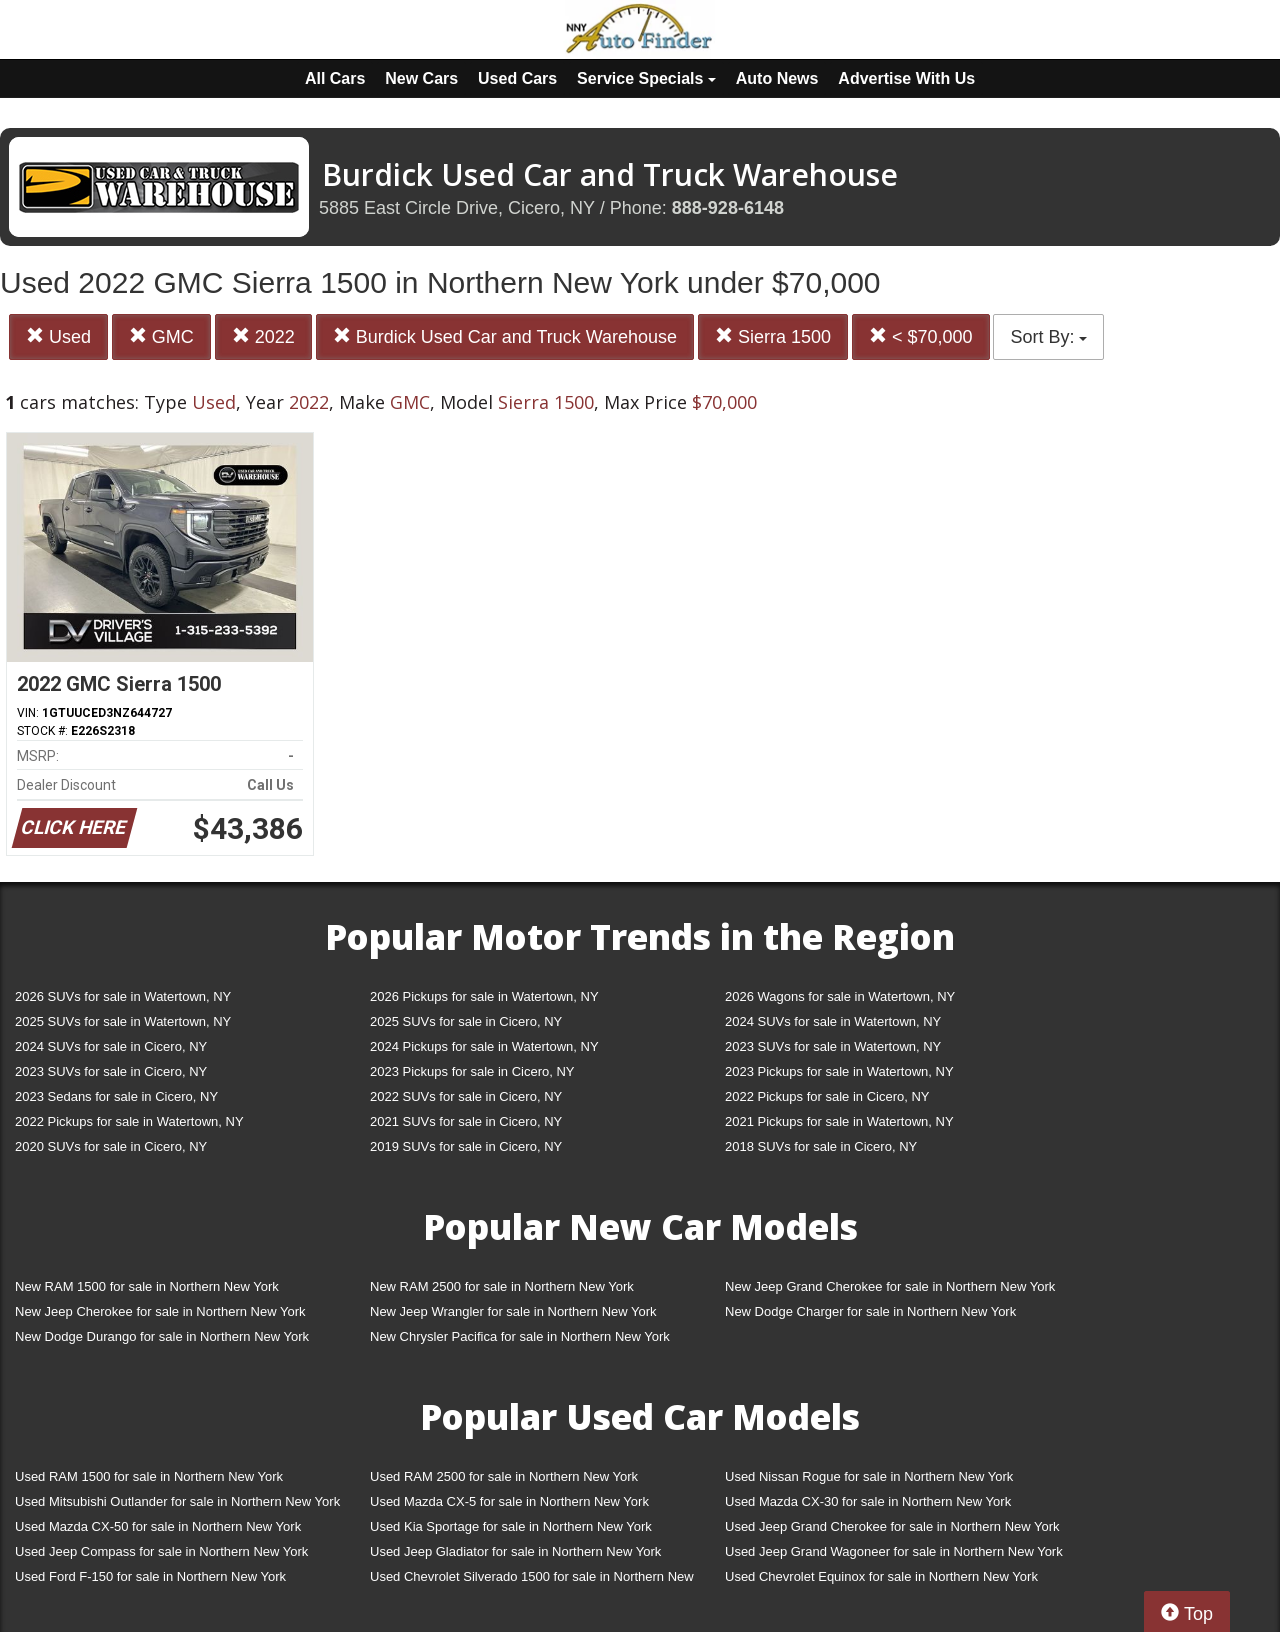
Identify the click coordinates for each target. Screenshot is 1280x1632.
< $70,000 (921, 336)
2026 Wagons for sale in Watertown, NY (840, 996)
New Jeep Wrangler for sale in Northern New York (513, 1311)
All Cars (335, 78)
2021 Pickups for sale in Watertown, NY (839, 1121)
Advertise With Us (906, 78)
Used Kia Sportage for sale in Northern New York (511, 1526)
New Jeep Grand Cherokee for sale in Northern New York (890, 1286)
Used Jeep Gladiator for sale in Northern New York (515, 1551)
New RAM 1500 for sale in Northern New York (147, 1286)
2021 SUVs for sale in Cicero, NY (466, 1121)
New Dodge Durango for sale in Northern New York (162, 1336)
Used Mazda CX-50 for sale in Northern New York (158, 1526)
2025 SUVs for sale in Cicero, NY (466, 1021)
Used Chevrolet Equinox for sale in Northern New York (881, 1576)
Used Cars (517, 78)
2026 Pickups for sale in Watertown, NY (484, 996)
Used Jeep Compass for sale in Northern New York (161, 1551)
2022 (263, 336)
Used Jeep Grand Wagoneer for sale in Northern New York (894, 1551)
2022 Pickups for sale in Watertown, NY (129, 1121)
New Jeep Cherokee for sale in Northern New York (160, 1311)
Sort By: (1048, 337)
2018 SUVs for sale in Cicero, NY (821, 1146)
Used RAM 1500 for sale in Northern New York (149, 1476)
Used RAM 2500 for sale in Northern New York (504, 1476)
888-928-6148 (728, 208)
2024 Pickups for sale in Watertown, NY (484, 1046)
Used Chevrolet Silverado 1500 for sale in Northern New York (532, 1580)
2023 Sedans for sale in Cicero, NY (116, 1096)
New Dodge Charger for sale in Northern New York (870, 1311)
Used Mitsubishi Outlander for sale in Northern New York (177, 1501)
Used (58, 336)
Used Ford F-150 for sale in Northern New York (150, 1576)
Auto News (777, 78)
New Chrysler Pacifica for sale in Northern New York (520, 1336)
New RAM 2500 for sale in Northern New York (502, 1286)
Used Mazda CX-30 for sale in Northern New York (868, 1501)
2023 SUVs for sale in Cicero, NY (111, 1071)
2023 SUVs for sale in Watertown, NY (833, 1046)
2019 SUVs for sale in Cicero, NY (466, 1146)
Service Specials (646, 78)
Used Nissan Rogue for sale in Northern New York (869, 1476)
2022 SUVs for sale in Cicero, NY (466, 1096)
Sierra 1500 (773, 336)
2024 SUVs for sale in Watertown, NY (833, 1021)
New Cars (421, 78)
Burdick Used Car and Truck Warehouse (505, 336)
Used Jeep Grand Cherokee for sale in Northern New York (892, 1526)
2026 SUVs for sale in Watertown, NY (123, 996)
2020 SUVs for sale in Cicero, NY (111, 1146)
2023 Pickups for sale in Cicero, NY (472, 1071)
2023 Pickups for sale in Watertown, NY (839, 1071)
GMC (161, 336)
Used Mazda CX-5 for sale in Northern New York (509, 1501)
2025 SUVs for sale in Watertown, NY (123, 1021)
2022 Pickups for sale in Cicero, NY (827, 1096)
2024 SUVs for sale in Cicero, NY (111, 1046)
